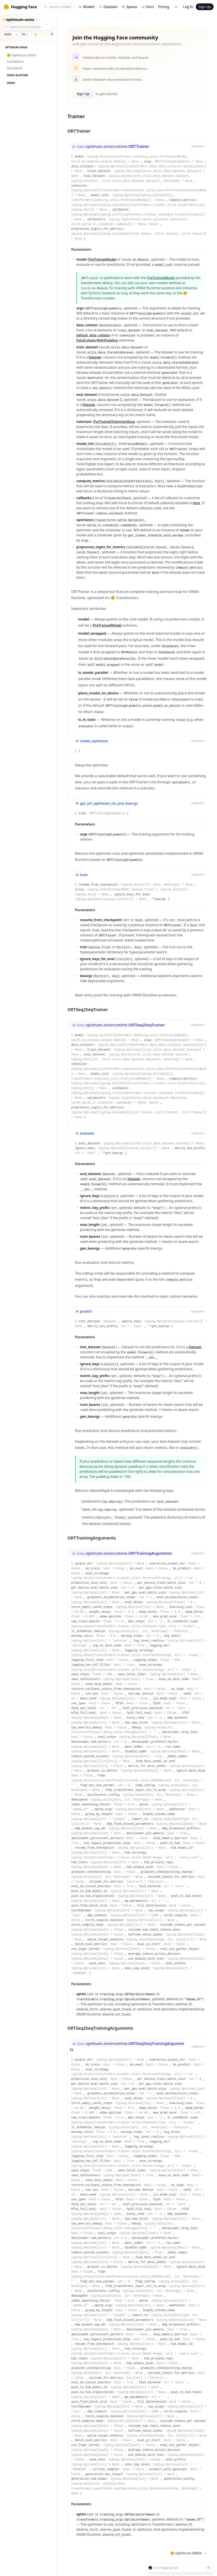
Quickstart (14, 68)
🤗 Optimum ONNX (21, 55)
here (196, 503)
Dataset (95, 357)
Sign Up (205, 6)
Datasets (108, 6)
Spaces (129, 6)
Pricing (163, 6)
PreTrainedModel (102, 259)
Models (86, 6)
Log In (188, 6)
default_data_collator (93, 335)
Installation (15, 61)
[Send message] (208, 2567)
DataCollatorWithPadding (97, 340)
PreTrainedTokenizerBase (114, 421)
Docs (148, 6)
